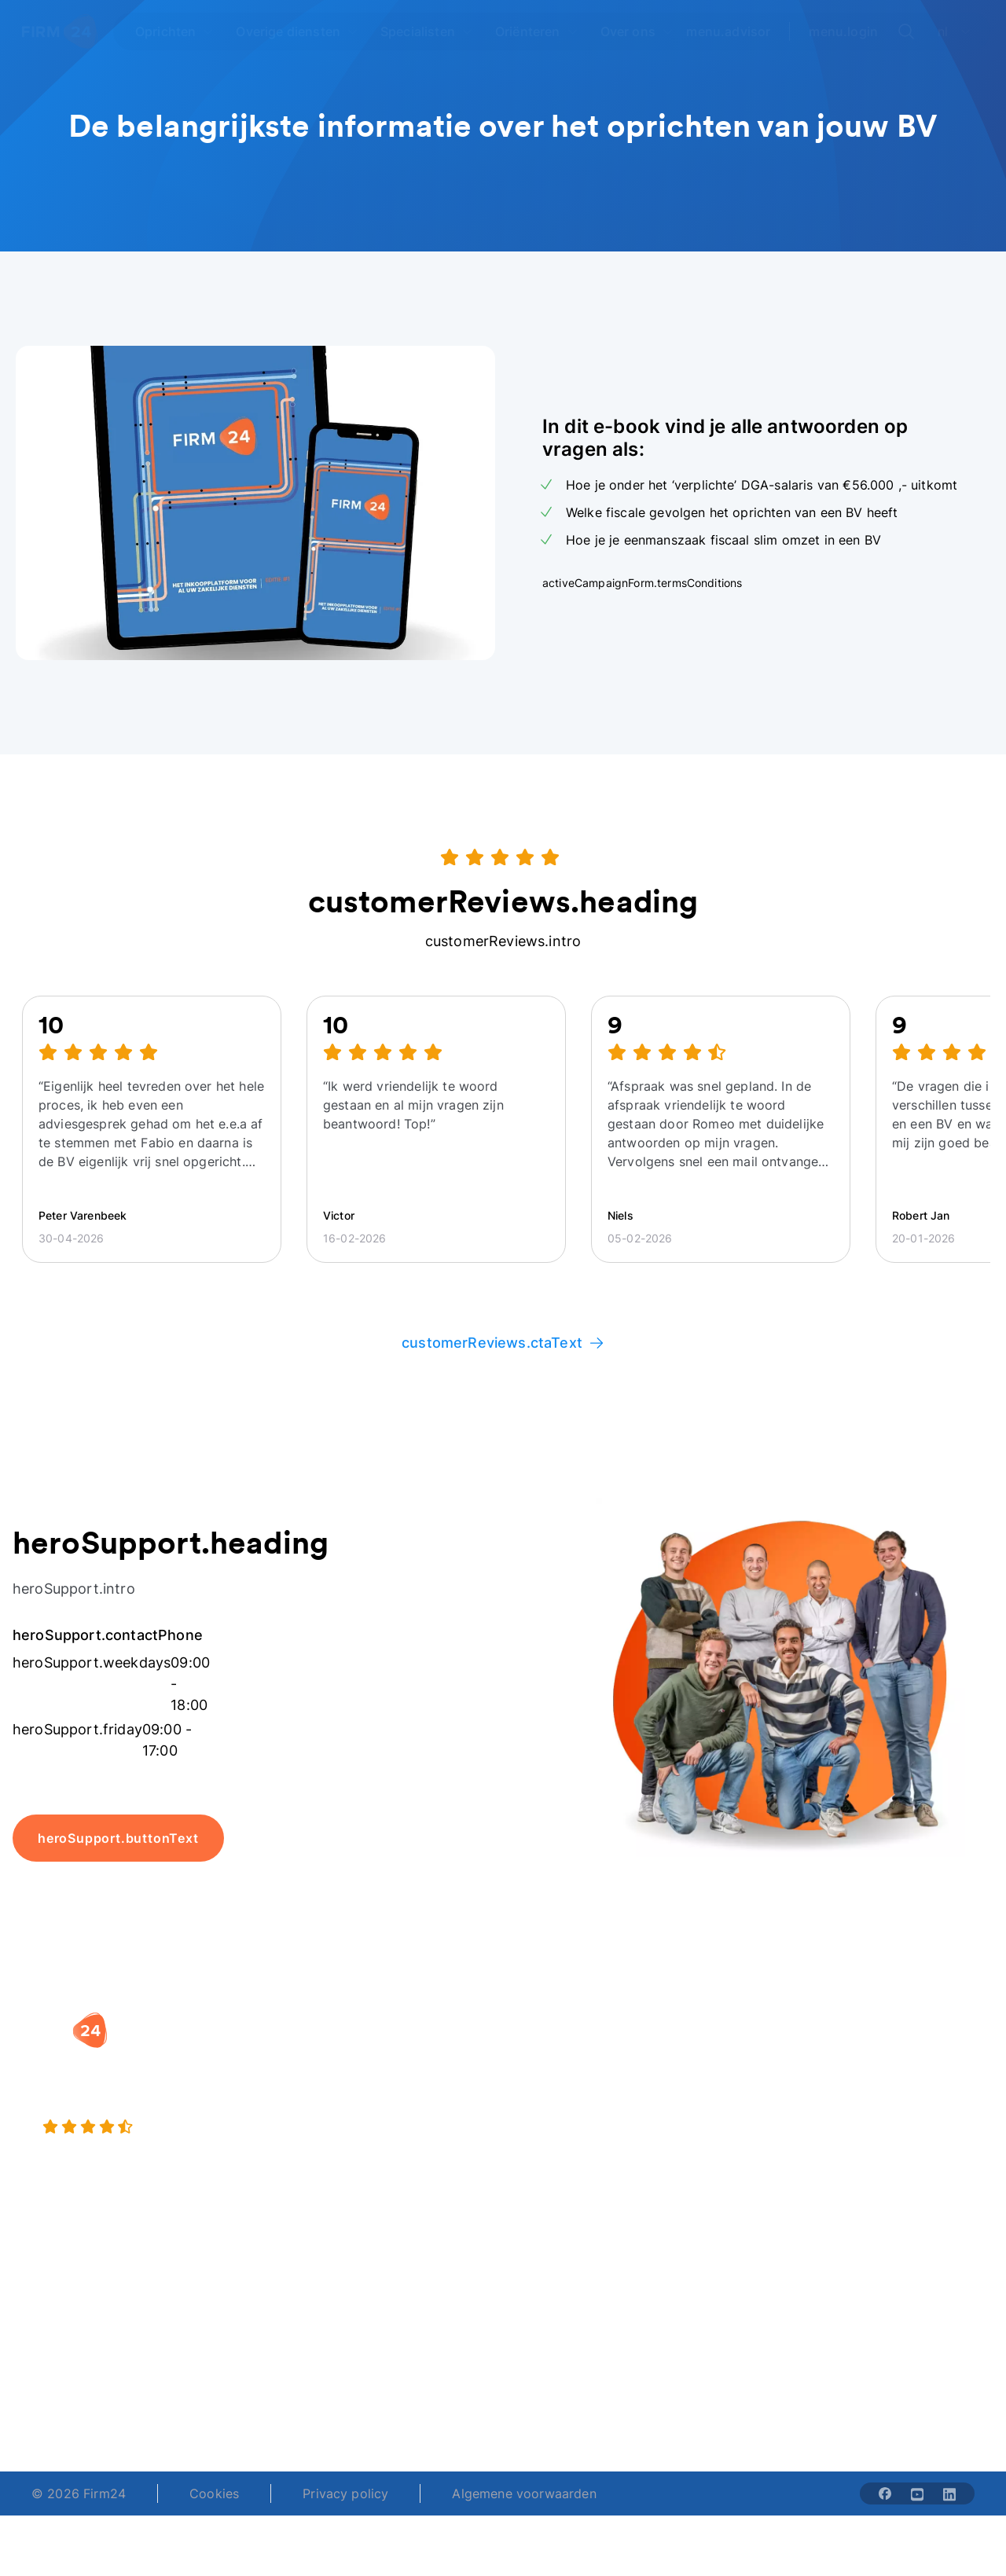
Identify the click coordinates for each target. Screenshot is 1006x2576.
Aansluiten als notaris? (726, 2125)
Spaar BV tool (560, 2135)
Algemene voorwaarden (524, 2493)
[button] (412, 2022)
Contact (876, 2185)
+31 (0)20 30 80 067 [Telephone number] (409, 2377)
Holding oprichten (406, 2085)
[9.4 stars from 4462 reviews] (183, 2127)
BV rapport (552, 2166)
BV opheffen (389, 2166)
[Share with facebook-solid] (885, 2493)
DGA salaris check (573, 2104)
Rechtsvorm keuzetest (554, 2063)
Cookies (214, 2493)
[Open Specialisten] (426, 31)
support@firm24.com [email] (561, 2377)
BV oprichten (390, 2053)
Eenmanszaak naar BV (408, 2125)
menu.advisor (728, 31)
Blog (865, 2072)
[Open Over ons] (637, 31)
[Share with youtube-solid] (917, 2493)
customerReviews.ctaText (503, 1342)
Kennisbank (886, 2154)
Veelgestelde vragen (891, 2113)
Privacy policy (345, 2493)
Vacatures (714, 2085)
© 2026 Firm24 (78, 2493)
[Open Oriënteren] (536, 31)
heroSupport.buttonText (118, 1838)
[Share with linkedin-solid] (949, 2493)
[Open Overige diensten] (297, 31)
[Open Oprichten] (174, 31)
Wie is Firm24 (726, 2053)
